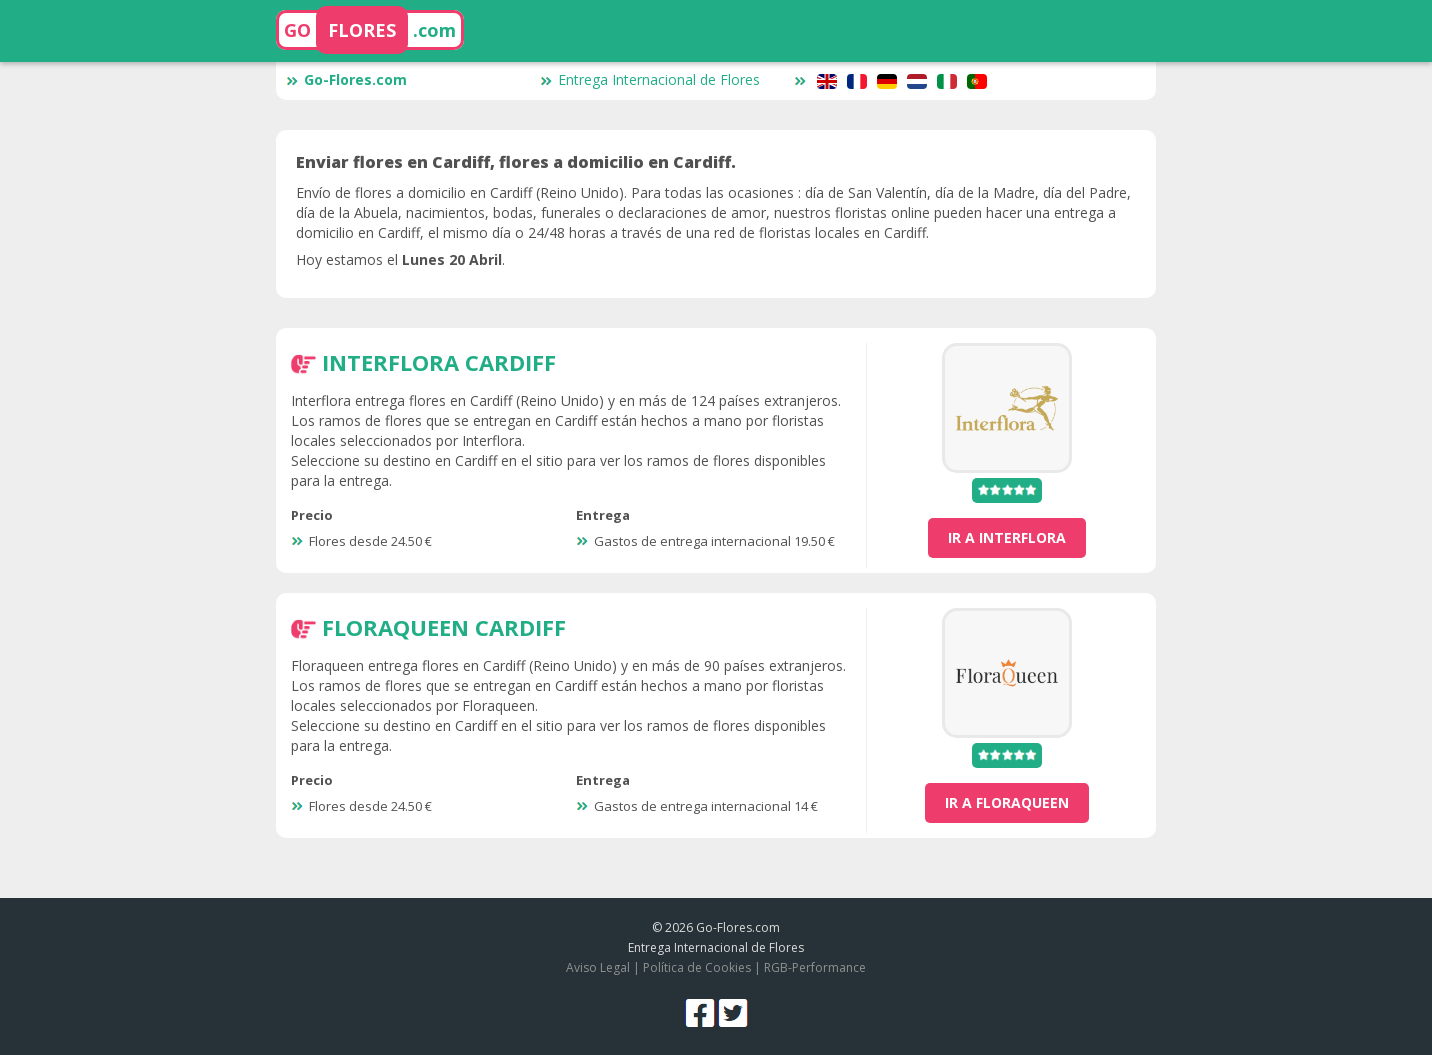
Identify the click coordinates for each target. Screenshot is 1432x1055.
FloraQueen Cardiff (444, 627)
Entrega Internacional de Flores (650, 79)
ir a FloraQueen (1007, 802)
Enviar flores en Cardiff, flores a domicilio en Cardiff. (516, 162)
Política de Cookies (697, 967)
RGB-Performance (815, 967)
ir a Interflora (1007, 537)
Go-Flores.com (346, 79)
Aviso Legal (598, 967)
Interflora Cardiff (439, 362)
